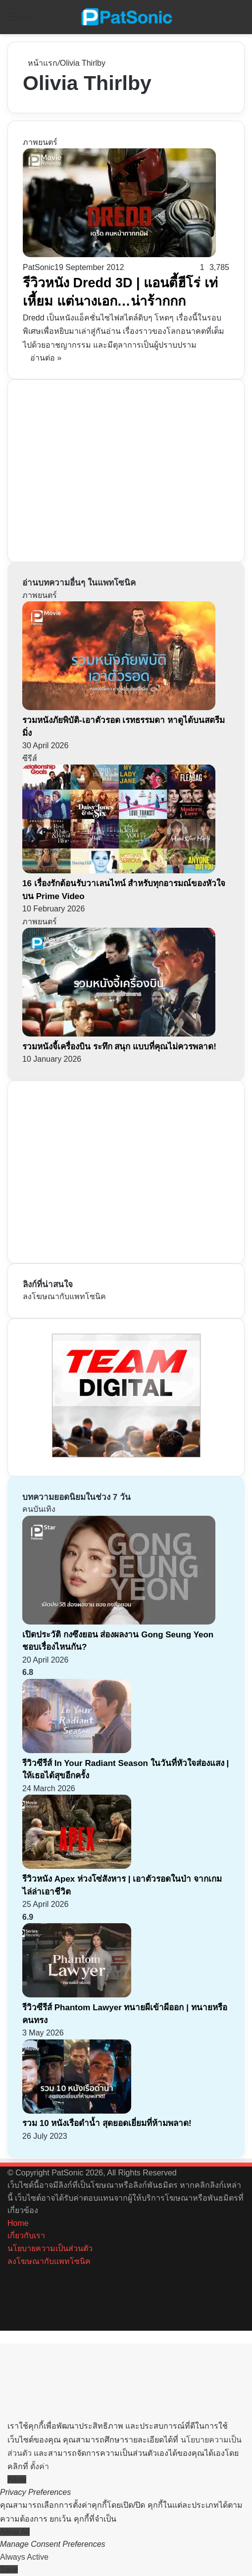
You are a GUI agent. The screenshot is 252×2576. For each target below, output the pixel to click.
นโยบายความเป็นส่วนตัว (50, 2248)
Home (18, 2223)
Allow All (15, 2532)
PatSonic (38, 267)
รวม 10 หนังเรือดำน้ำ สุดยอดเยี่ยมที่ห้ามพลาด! (107, 2123)
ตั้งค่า (39, 2466)
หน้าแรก (40, 63)
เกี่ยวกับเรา (26, 2235)
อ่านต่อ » (45, 358)
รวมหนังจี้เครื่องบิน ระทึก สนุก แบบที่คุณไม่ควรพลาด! (119, 1046)
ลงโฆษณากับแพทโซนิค (64, 1296)
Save (9, 2569)
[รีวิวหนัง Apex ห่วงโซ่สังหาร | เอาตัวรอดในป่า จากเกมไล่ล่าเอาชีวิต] (76, 1866)
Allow (16, 2479)
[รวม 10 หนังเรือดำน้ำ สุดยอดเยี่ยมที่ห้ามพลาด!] (76, 2111)
